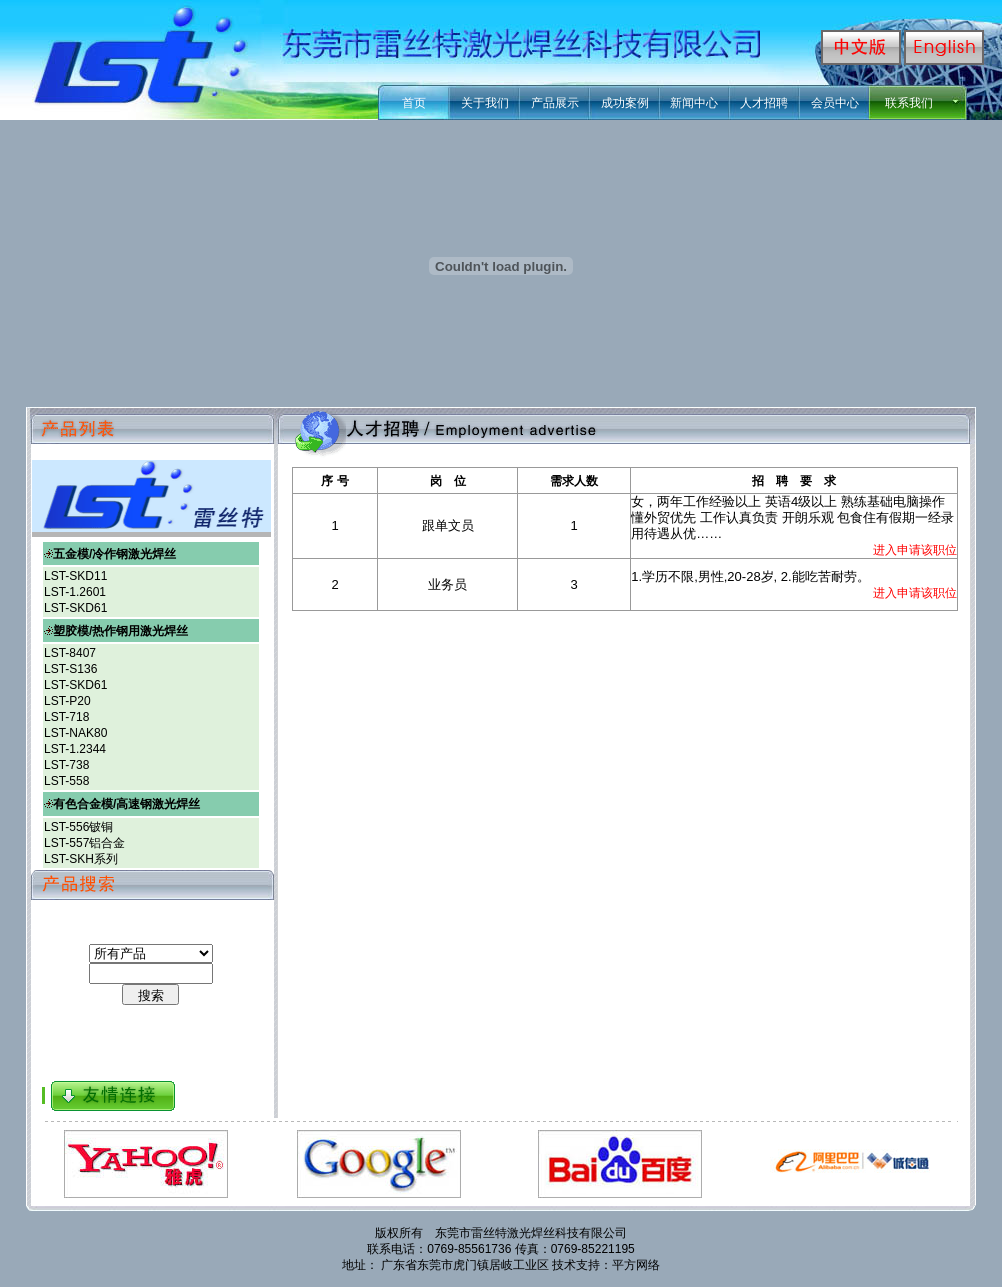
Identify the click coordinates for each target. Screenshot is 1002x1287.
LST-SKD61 (75, 608)
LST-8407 (70, 653)
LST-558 (66, 781)
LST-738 (66, 765)
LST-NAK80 (75, 733)
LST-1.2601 (75, 592)
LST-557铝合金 (84, 843)
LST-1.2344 (75, 749)
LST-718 (66, 717)
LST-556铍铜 (78, 827)
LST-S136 (70, 669)
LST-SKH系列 (81, 859)
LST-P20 (67, 701)
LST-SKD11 (75, 576)
